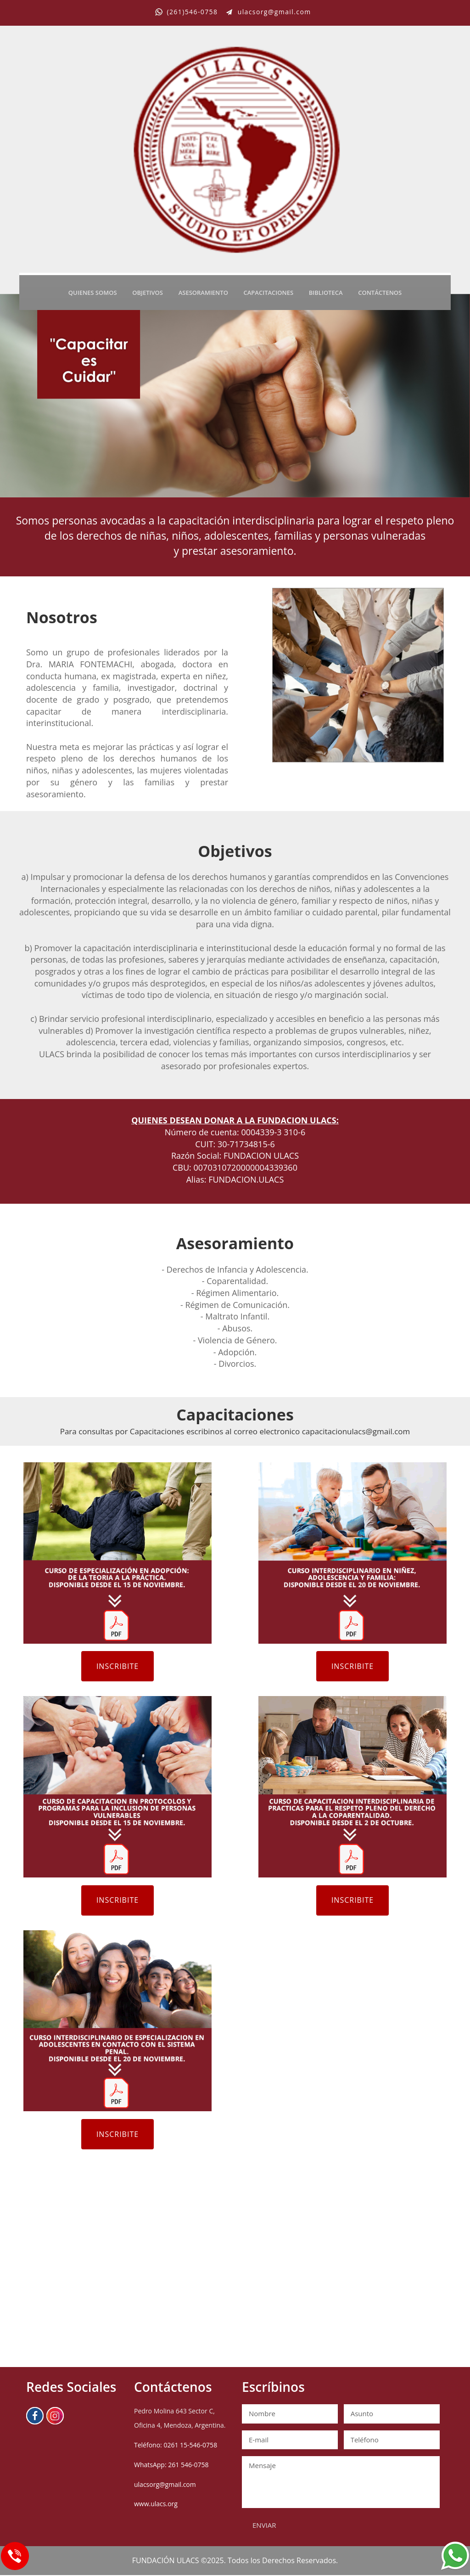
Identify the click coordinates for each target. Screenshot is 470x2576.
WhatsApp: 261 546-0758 (171, 2465)
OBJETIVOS (147, 292)
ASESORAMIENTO (203, 292)
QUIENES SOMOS (92, 292)
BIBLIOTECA (326, 292)
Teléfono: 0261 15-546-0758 (175, 2445)
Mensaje (341, 2483)
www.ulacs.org (156, 2505)
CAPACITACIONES (269, 292)
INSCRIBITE (117, 1666)
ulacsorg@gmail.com (165, 2485)
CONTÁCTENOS (380, 292)
